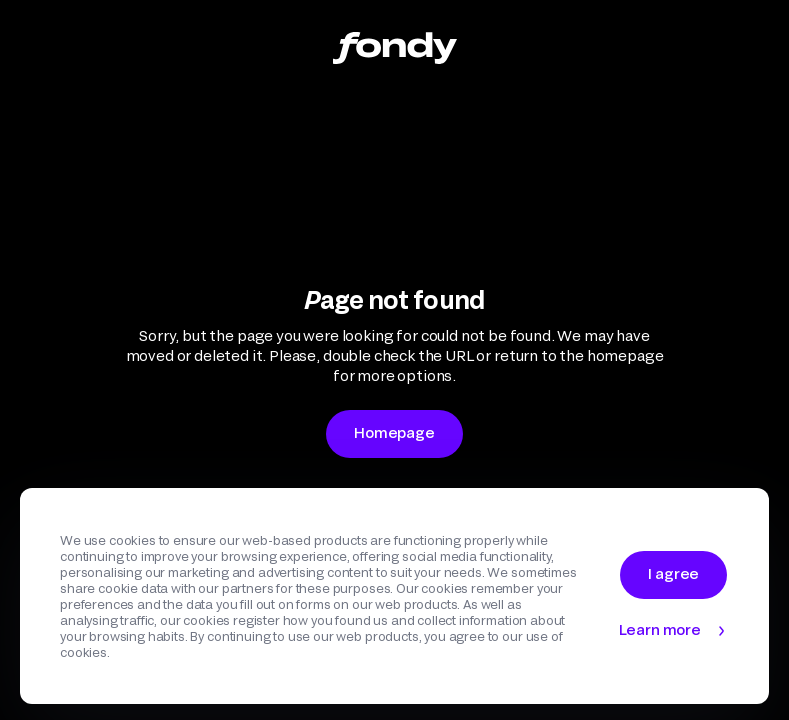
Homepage (394, 432)
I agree (673, 573)
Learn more (660, 629)
